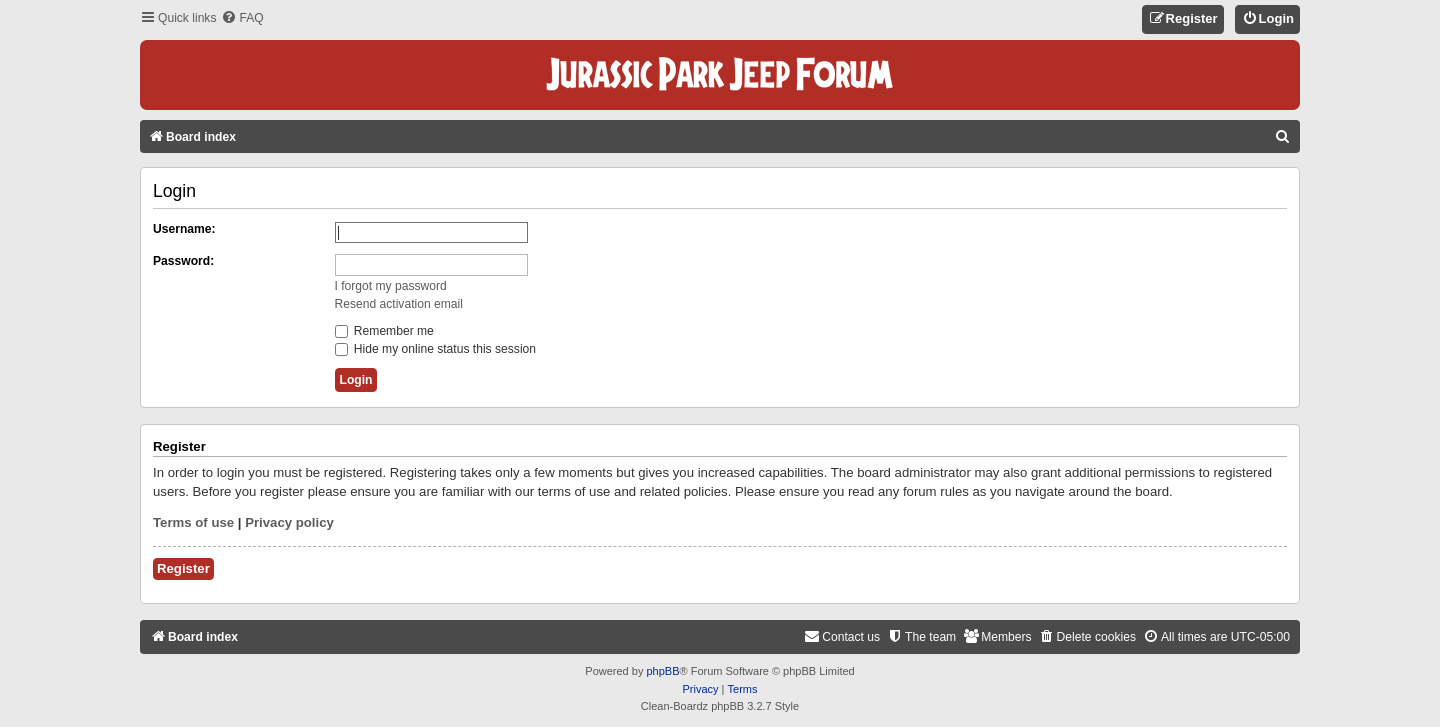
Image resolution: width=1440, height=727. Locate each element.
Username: (184, 229)
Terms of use (193, 522)
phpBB (662, 671)
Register (183, 568)
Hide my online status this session (436, 349)
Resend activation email (399, 304)
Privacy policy (289, 522)
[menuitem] (242, 18)
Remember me (384, 331)
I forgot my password (391, 286)
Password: (183, 261)
